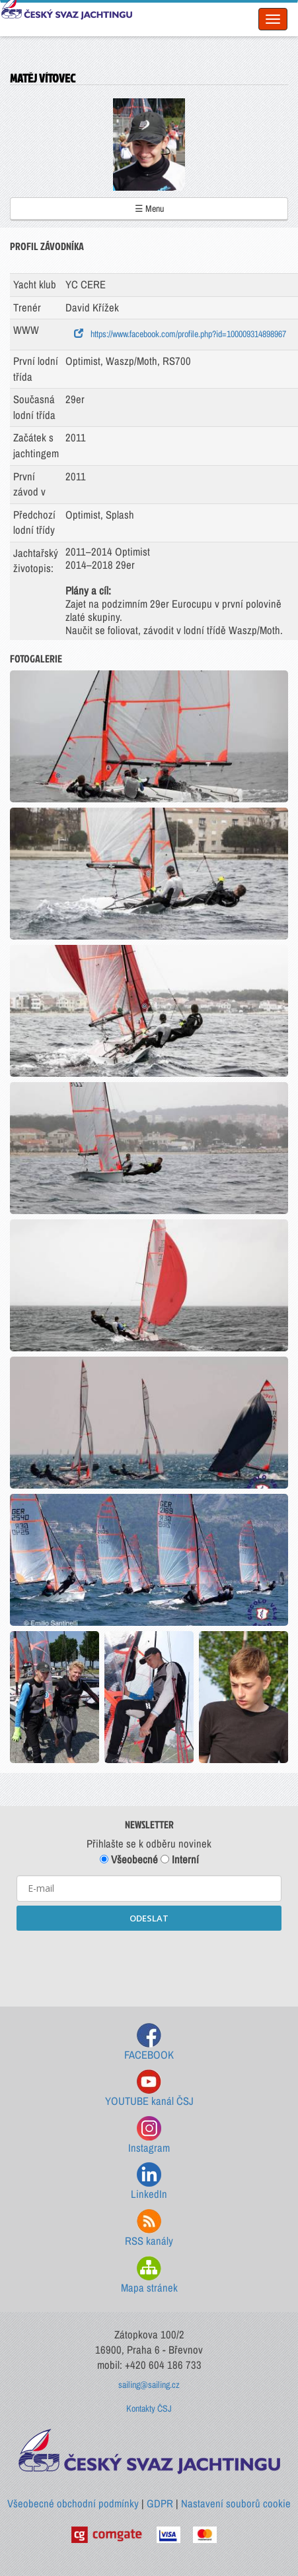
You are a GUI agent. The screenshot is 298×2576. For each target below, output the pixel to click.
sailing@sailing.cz (149, 2385)
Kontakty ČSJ (149, 2408)
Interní (180, 1859)
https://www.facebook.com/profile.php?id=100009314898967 (180, 334)
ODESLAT (149, 1918)
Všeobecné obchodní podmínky (73, 2503)
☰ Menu (149, 208)
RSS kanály (149, 2228)
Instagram (149, 2135)
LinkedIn (149, 2181)
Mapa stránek (149, 2275)
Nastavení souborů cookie (236, 2503)
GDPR (160, 2503)
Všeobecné (129, 1859)
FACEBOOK (149, 2042)
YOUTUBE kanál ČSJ (149, 2088)
